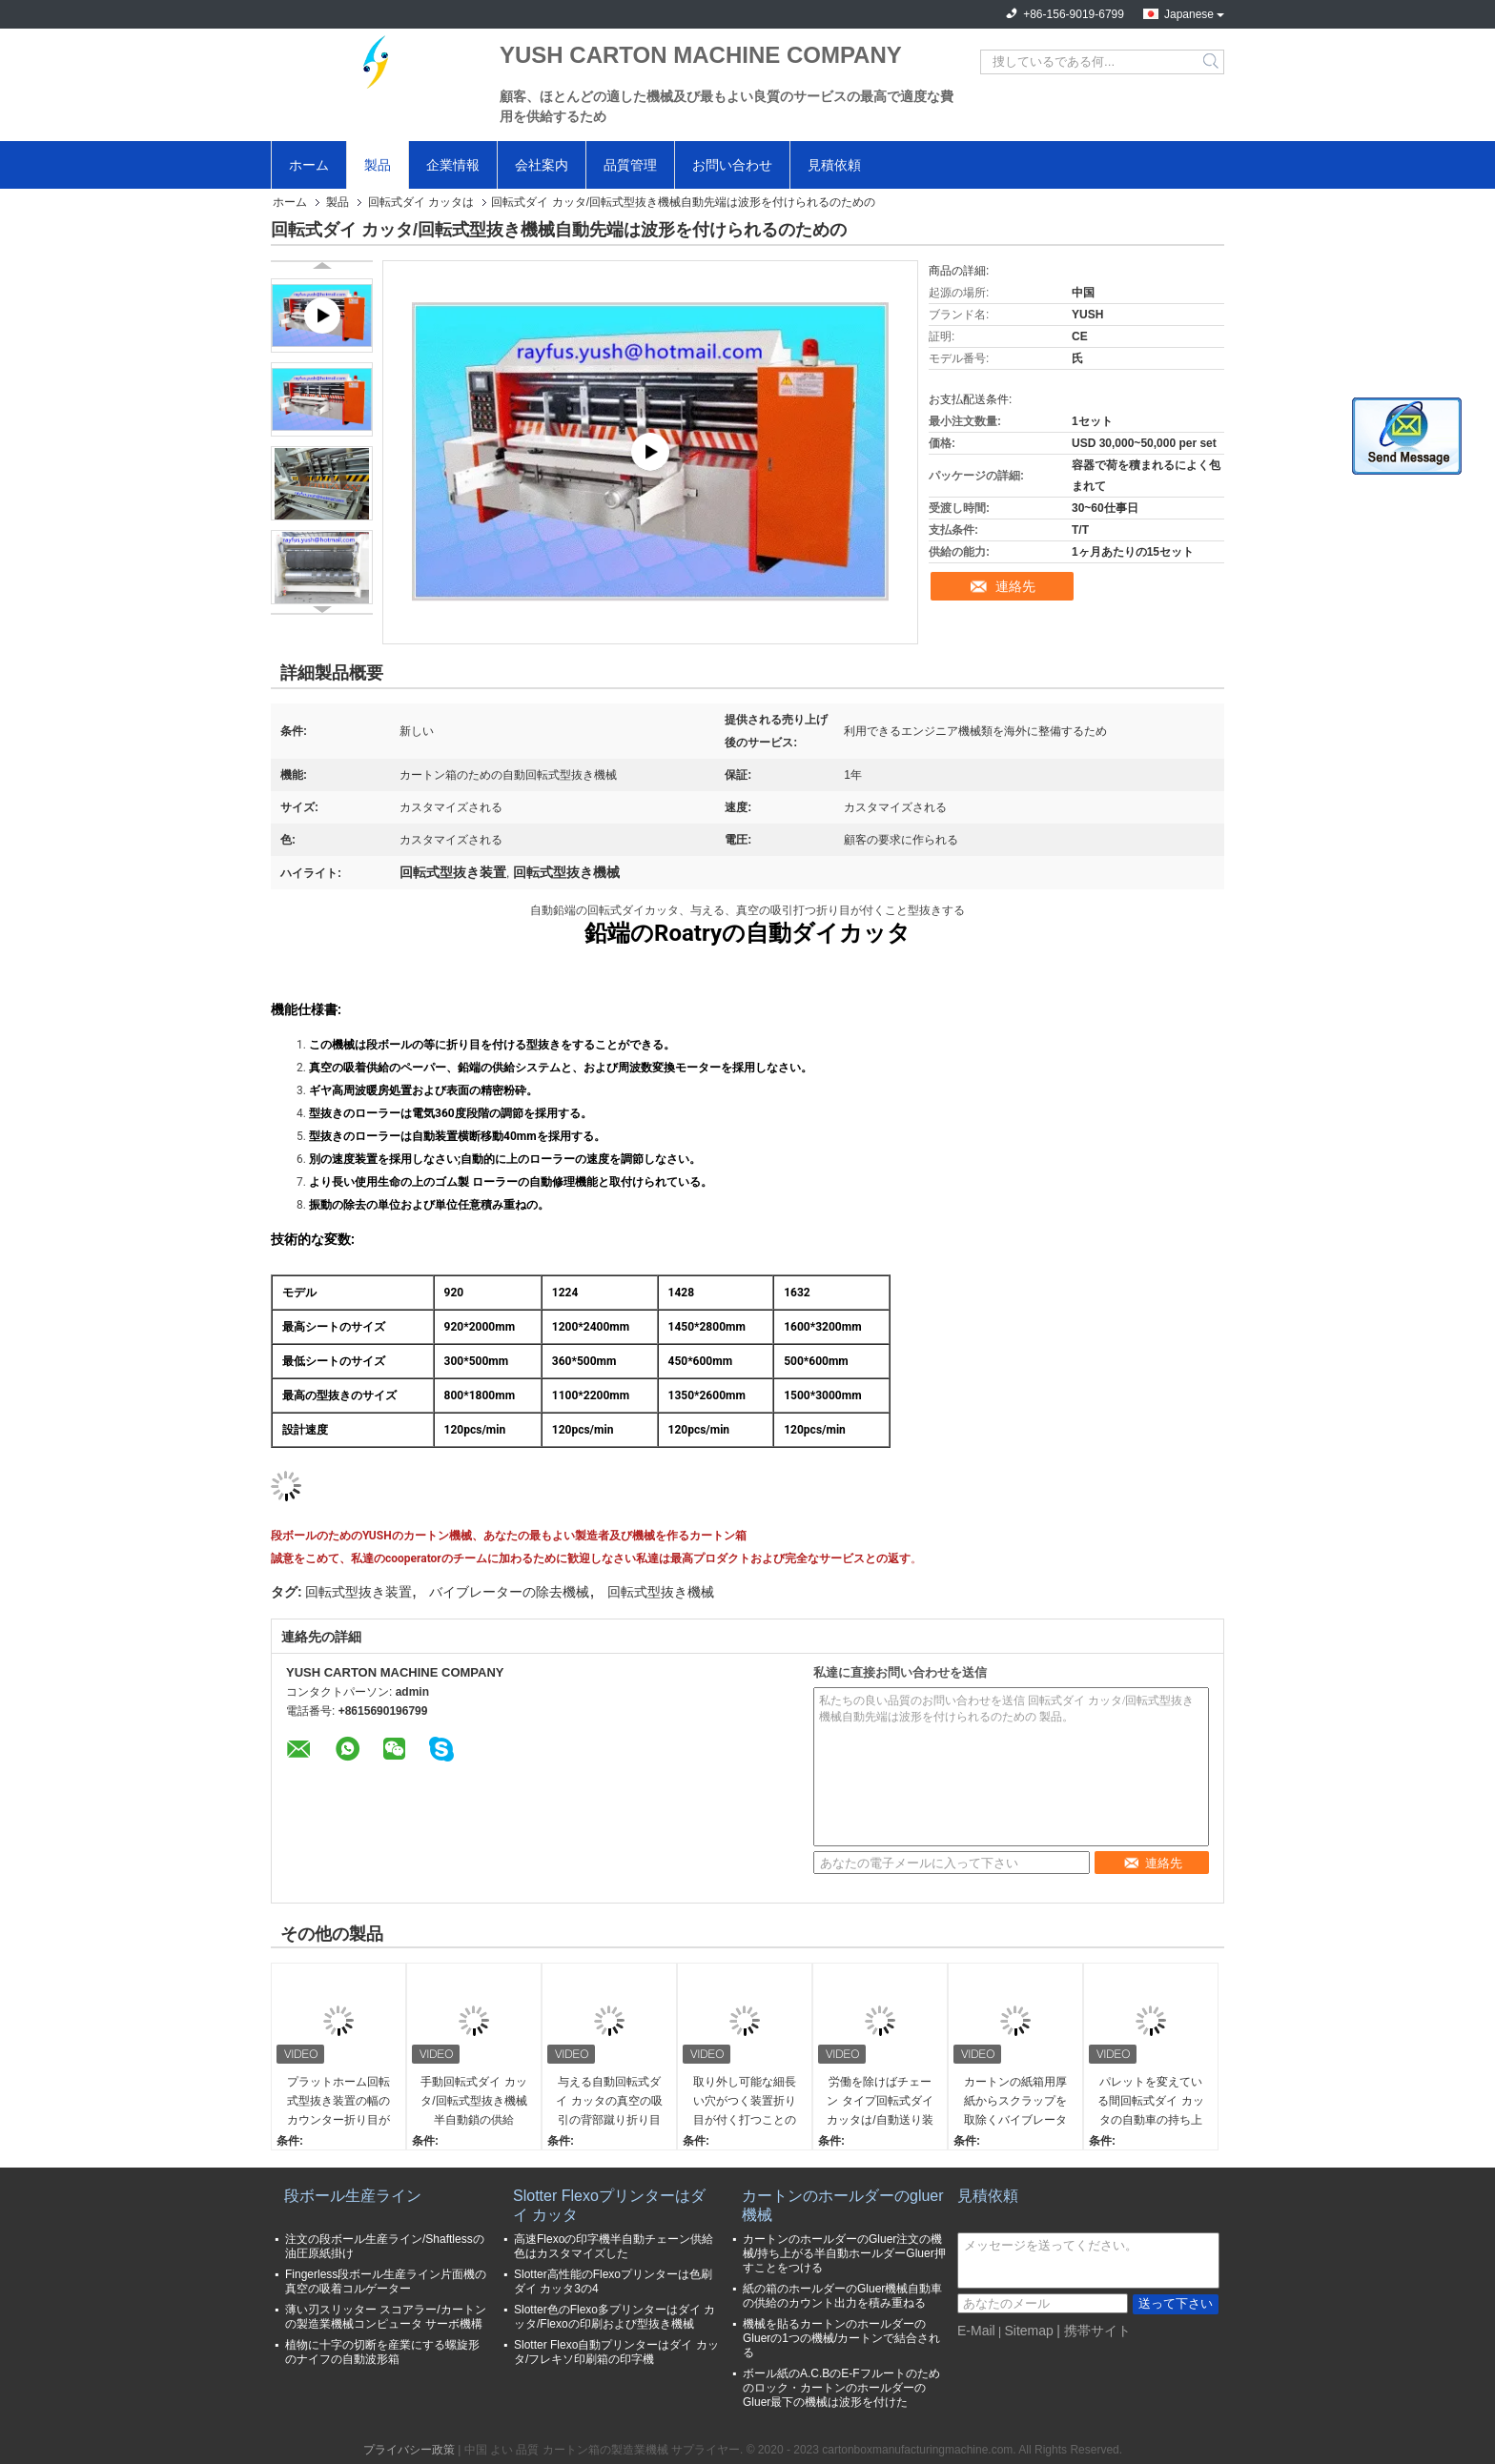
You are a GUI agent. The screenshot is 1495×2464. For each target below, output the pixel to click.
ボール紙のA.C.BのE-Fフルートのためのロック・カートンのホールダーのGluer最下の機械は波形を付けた (841, 2388)
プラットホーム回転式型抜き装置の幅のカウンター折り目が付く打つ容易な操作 (338, 2102)
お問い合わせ (732, 165)
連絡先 (1015, 586)
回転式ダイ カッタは (421, 202)
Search (1212, 62)
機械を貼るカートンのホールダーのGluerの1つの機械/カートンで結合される (841, 2338)
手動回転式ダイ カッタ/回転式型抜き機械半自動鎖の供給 (473, 2101)
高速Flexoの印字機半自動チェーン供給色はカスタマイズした (613, 2246)
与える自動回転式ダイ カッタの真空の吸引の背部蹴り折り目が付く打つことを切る (609, 2102)
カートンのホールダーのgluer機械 (843, 2205)
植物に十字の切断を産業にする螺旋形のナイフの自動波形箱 (382, 2352)
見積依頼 (834, 165)
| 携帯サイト (1093, 2330)
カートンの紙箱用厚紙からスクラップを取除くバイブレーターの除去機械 (1015, 2102)
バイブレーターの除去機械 (509, 1591)
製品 (377, 165)
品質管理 (630, 165)
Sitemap (1028, 2330)
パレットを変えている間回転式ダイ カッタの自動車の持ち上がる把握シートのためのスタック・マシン (1150, 2102)
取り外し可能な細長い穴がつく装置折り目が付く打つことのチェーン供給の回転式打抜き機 (744, 2102)
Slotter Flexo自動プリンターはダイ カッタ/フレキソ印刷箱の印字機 (616, 2352)
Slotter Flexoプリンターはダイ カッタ (609, 2205)
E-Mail (976, 2330)
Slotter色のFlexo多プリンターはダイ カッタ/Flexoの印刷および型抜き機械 (614, 2317)
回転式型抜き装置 (358, 1591)
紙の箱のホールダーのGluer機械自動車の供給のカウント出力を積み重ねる (842, 2296)
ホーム (309, 165)
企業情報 (453, 165)
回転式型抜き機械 (660, 1591)
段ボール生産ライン (352, 2196)
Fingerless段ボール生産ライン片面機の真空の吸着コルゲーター (385, 2281)
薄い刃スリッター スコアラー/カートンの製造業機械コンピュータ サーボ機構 (385, 2317)
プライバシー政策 (409, 2449)
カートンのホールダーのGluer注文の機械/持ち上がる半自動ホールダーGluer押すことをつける (844, 2253)
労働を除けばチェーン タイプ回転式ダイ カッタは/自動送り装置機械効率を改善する (879, 2102)
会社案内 (541, 165)
